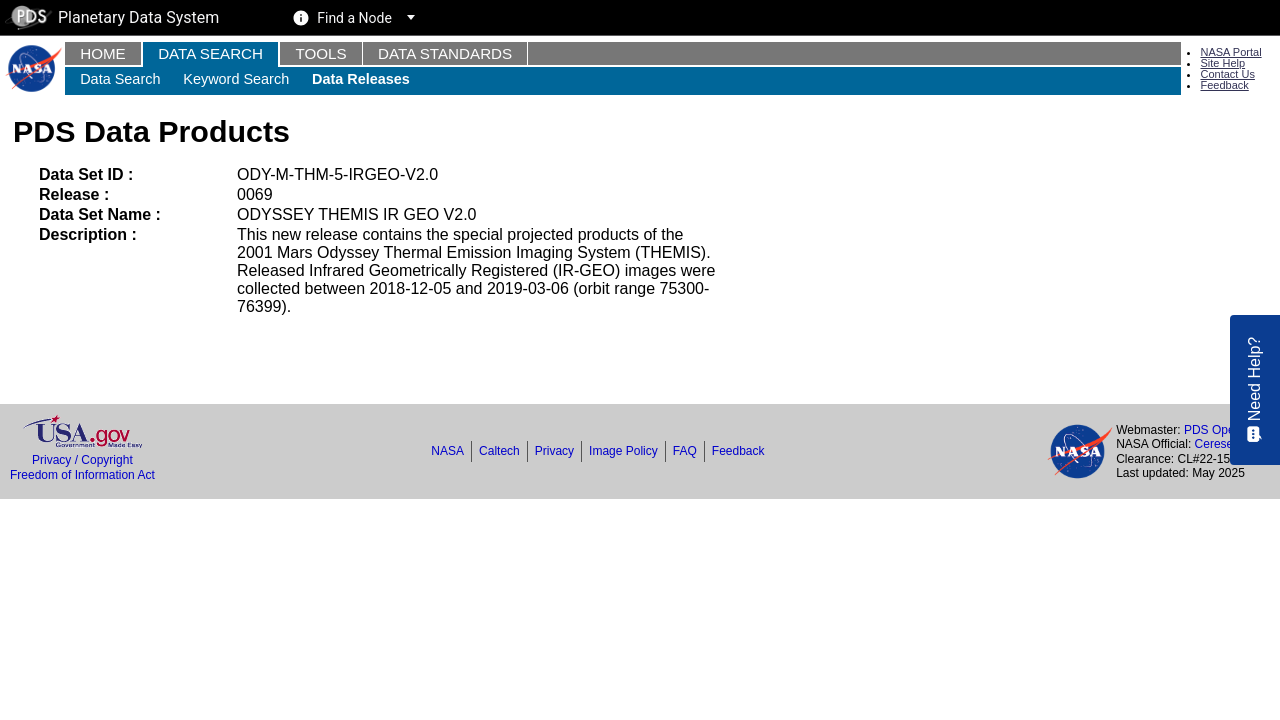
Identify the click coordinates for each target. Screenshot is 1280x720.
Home (103, 53)
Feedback (1224, 85)
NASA (447, 451)
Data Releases (361, 79)
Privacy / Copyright (82, 460)
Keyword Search (236, 79)
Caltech (499, 451)
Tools (320, 53)
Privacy (554, 451)
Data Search (210, 53)
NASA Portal (1230, 52)
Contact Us (1227, 74)
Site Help (1222, 63)
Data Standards (445, 53)
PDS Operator (1221, 430)
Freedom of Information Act (82, 475)
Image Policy (623, 451)
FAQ (685, 451)
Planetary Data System (112, 17)
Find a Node (354, 18)
